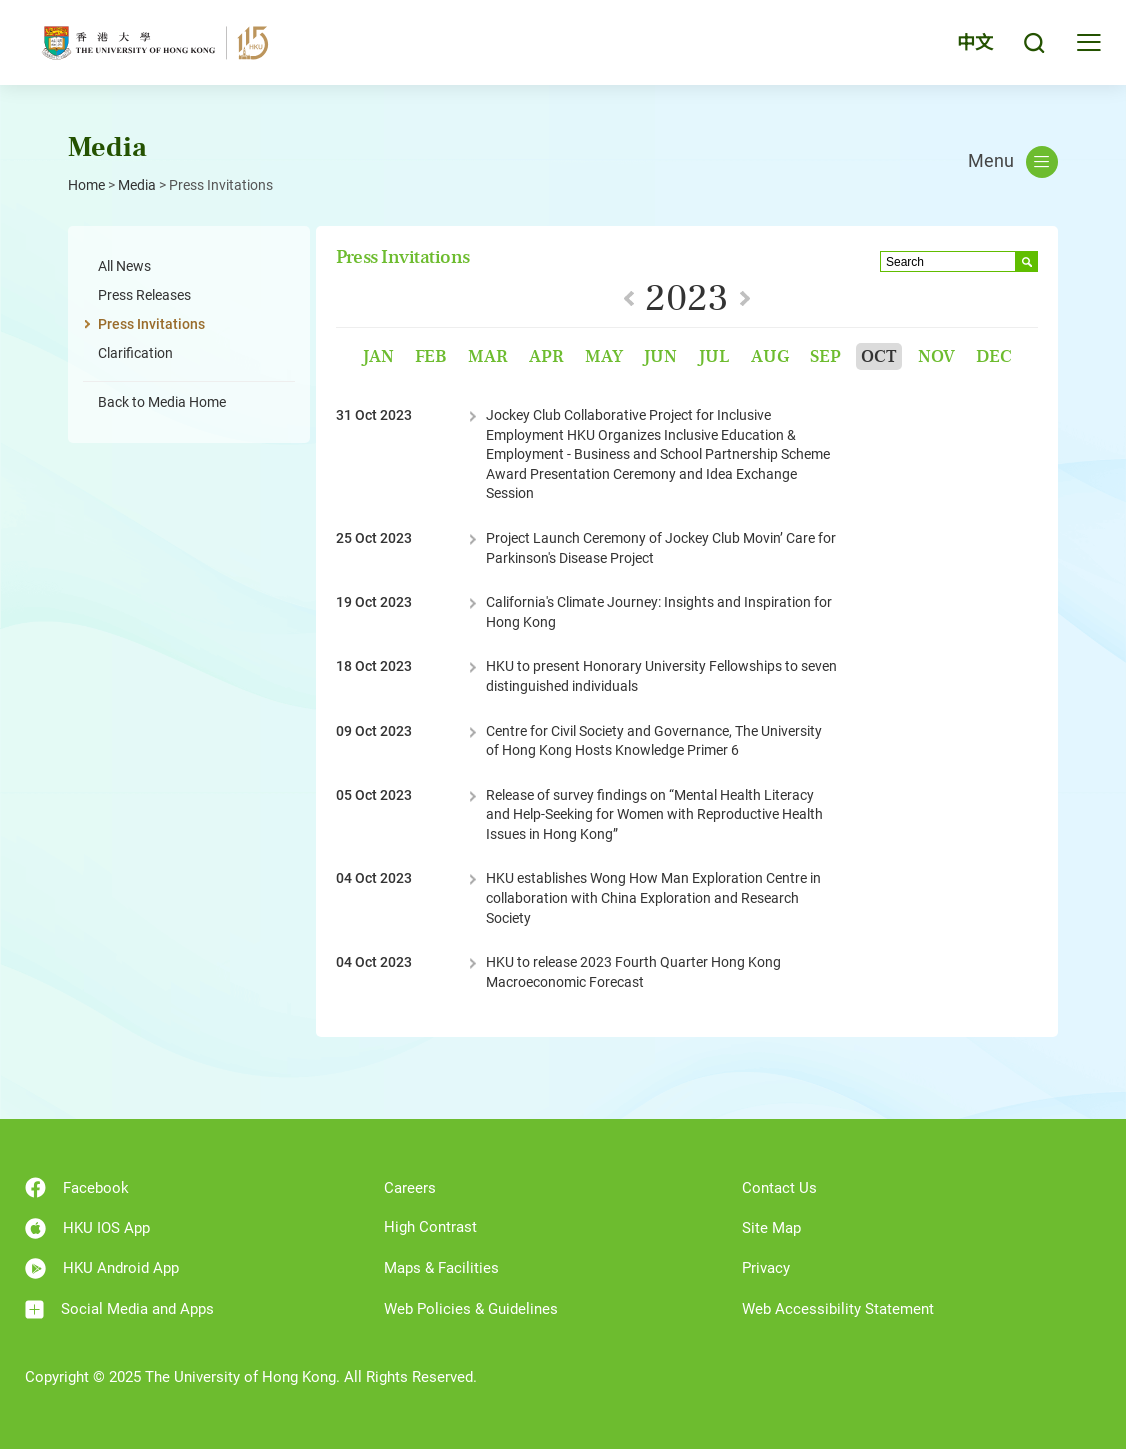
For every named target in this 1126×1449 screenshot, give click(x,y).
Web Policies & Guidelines (471, 1309)
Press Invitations (151, 324)
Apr (546, 356)
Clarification (135, 353)
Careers (410, 1188)
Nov (936, 356)
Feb (431, 356)
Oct (879, 356)
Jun (660, 356)
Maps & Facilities (441, 1268)
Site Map (771, 1228)
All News (124, 266)
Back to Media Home (162, 402)
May (604, 356)
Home (86, 185)
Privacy (766, 1268)
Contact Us (779, 1188)
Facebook (77, 1187)
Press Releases (144, 295)
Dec (994, 356)
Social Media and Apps (119, 1309)
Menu (1013, 162)
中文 (975, 42)
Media (137, 185)
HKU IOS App (87, 1228)
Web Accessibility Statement (838, 1309)
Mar (488, 356)
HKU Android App (102, 1268)
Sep (825, 356)
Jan (378, 356)
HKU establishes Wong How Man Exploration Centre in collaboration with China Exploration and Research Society (653, 897)
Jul (714, 356)
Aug (770, 356)
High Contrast (430, 1227)
